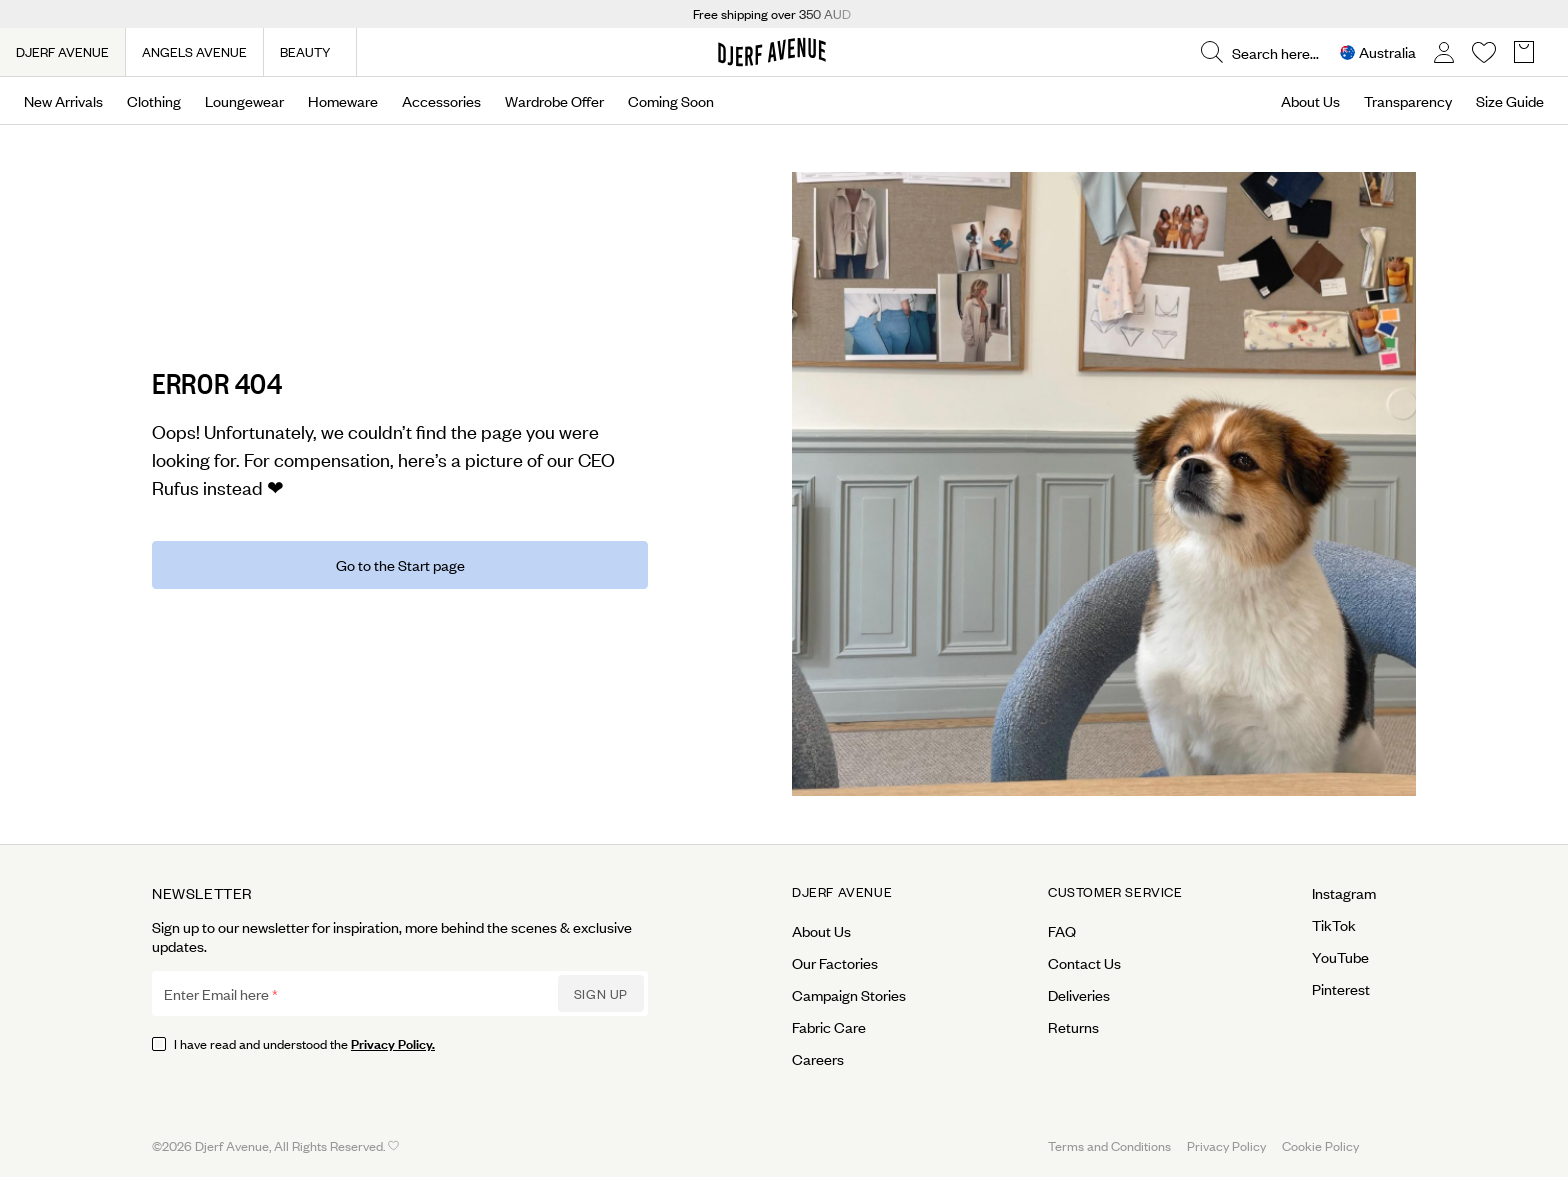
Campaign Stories (849, 995)
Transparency (1408, 101)
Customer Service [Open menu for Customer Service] (1115, 892)
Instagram (1344, 893)
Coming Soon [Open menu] (671, 101)
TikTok (1334, 925)
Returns (1073, 1027)
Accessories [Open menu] (441, 101)
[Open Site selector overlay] (1378, 52)
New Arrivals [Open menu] (63, 101)
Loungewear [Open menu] (244, 101)
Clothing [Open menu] (154, 101)
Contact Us (1084, 963)
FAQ (1062, 931)
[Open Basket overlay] (1524, 52)
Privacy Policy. (393, 1042)
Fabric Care (829, 1027)
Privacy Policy (1226, 1145)
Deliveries (1079, 995)
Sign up (601, 993)
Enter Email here (216, 994)
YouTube (1340, 957)
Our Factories (835, 963)
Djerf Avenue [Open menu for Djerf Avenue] (842, 892)
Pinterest (1341, 989)
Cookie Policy (1320, 1145)
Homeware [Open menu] (343, 101)
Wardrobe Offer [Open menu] (554, 101)
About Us (1310, 101)
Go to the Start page (400, 564)
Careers (818, 1059)
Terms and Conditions (1109, 1145)
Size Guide (1510, 101)
